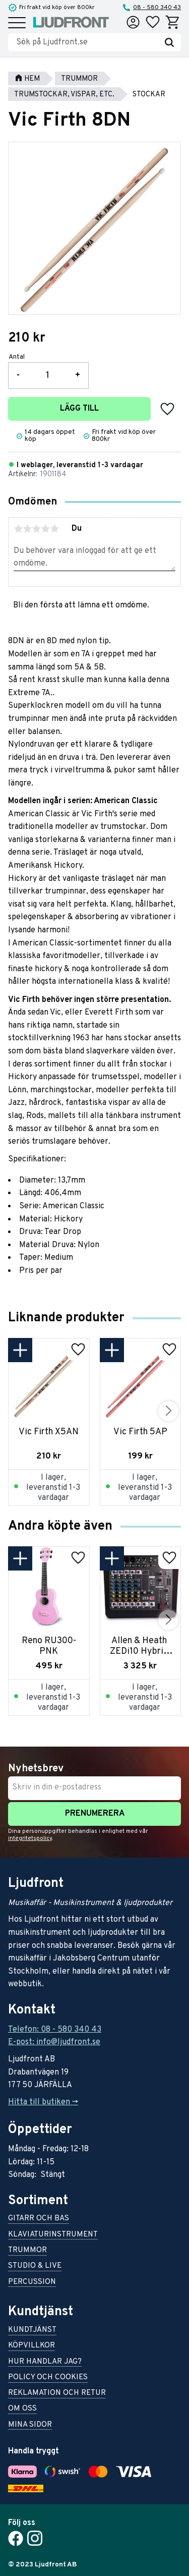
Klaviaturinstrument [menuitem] (53, 2235)
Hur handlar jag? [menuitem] (45, 2362)
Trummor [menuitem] (27, 2251)
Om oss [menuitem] (22, 2409)
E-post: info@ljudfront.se (54, 2042)
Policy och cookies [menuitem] (48, 2378)
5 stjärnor (54, 528)
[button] (17, 23)
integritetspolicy (30, 1838)
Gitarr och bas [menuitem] (38, 2219)
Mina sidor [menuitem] (30, 2425)
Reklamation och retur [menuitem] (57, 2393)
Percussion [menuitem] (32, 2282)
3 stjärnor (36, 528)
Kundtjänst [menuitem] (32, 2330)
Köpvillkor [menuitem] (31, 2346)
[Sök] (169, 42)
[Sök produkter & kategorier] (87, 42)
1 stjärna (18, 528)
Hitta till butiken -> (43, 2102)
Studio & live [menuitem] (34, 2266)
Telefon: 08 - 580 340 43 (54, 2030)
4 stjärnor (45, 528)
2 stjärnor (27, 528)
